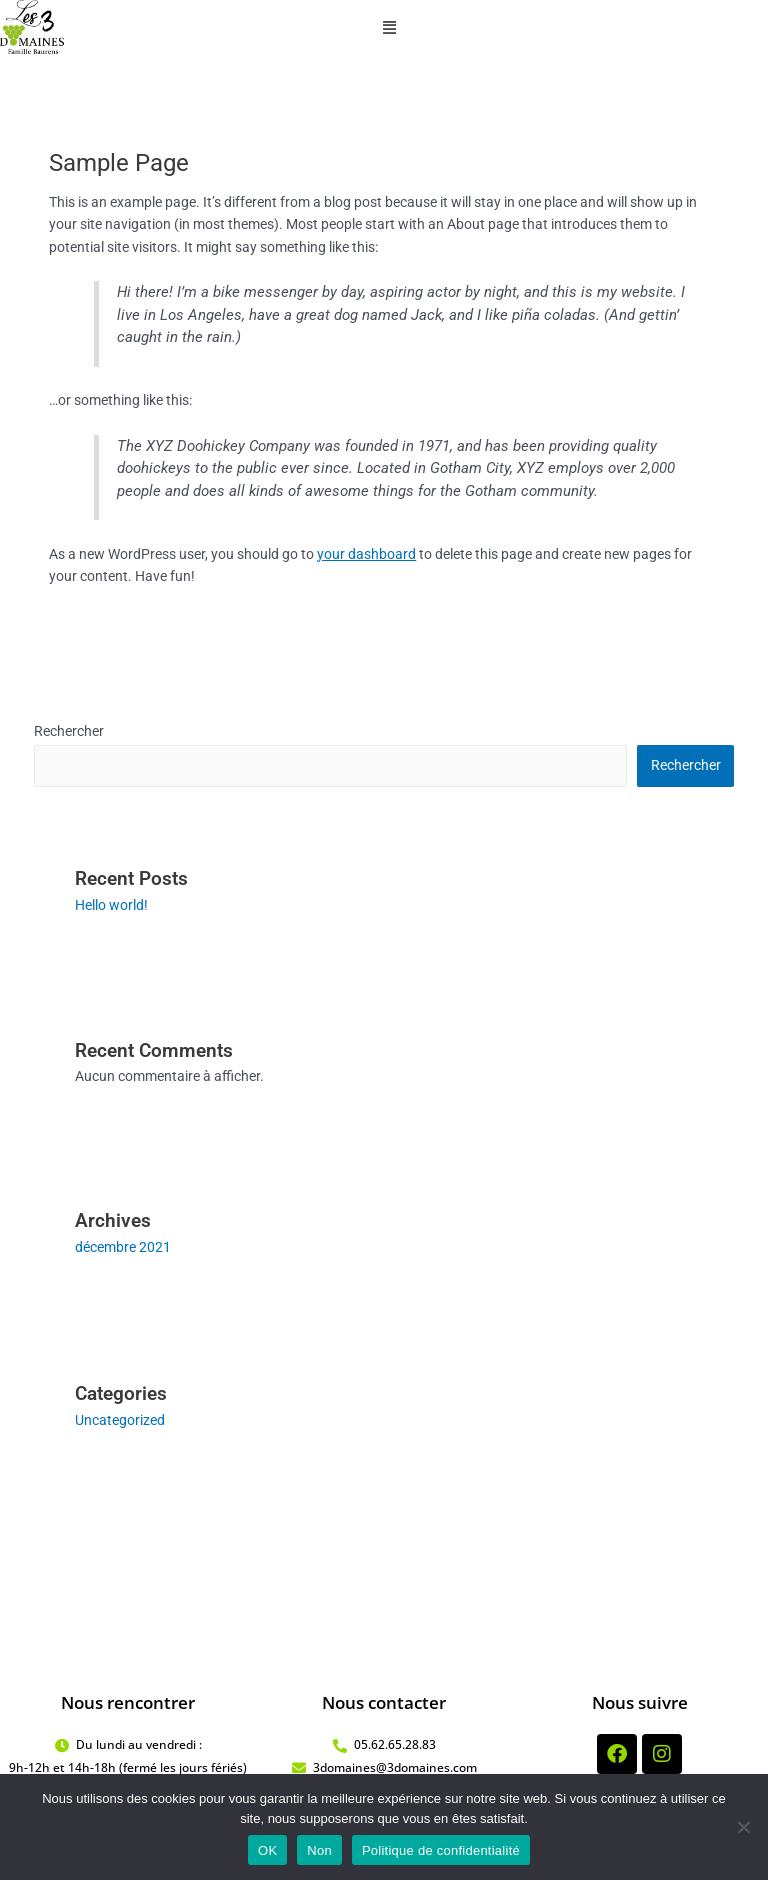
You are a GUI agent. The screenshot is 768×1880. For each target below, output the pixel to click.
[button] (389, 28)
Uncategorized (120, 1420)
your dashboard (366, 554)
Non (319, 1850)
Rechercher (69, 731)
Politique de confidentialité (441, 1850)
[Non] (743, 1827)
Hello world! (111, 905)
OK (267, 1850)
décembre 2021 (123, 1247)
